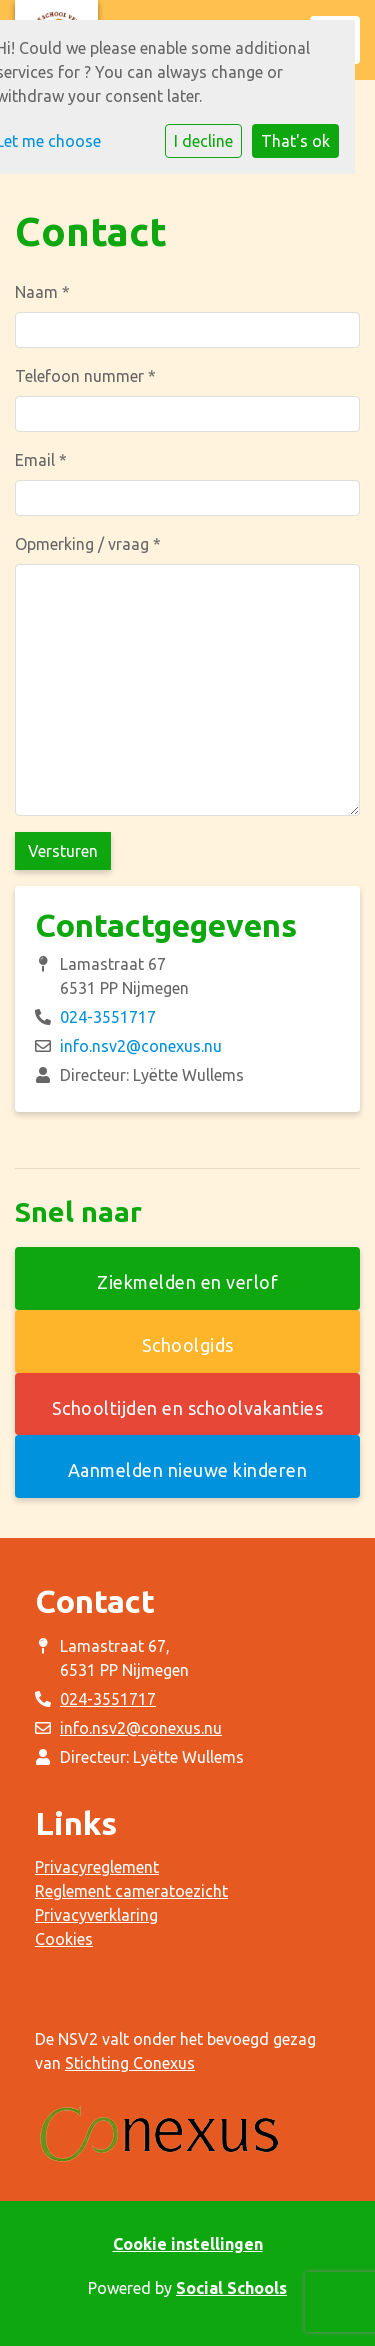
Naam (42, 292)
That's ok (295, 141)
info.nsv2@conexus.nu (141, 1046)
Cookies (64, 1939)
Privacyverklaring (96, 1915)
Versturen (63, 851)
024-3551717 (108, 1017)
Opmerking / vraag (88, 544)
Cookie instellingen (188, 2244)
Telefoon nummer (85, 376)
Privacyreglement (97, 1867)
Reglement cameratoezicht (131, 1891)
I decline (203, 141)
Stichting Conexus (130, 2063)
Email (41, 460)
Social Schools (231, 2288)
